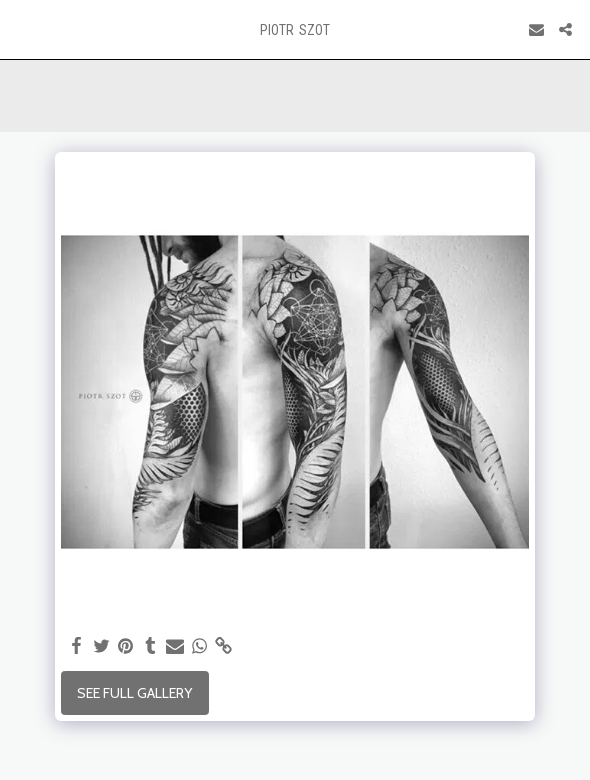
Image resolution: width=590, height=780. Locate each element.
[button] (22, 29)
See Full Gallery (134, 693)
